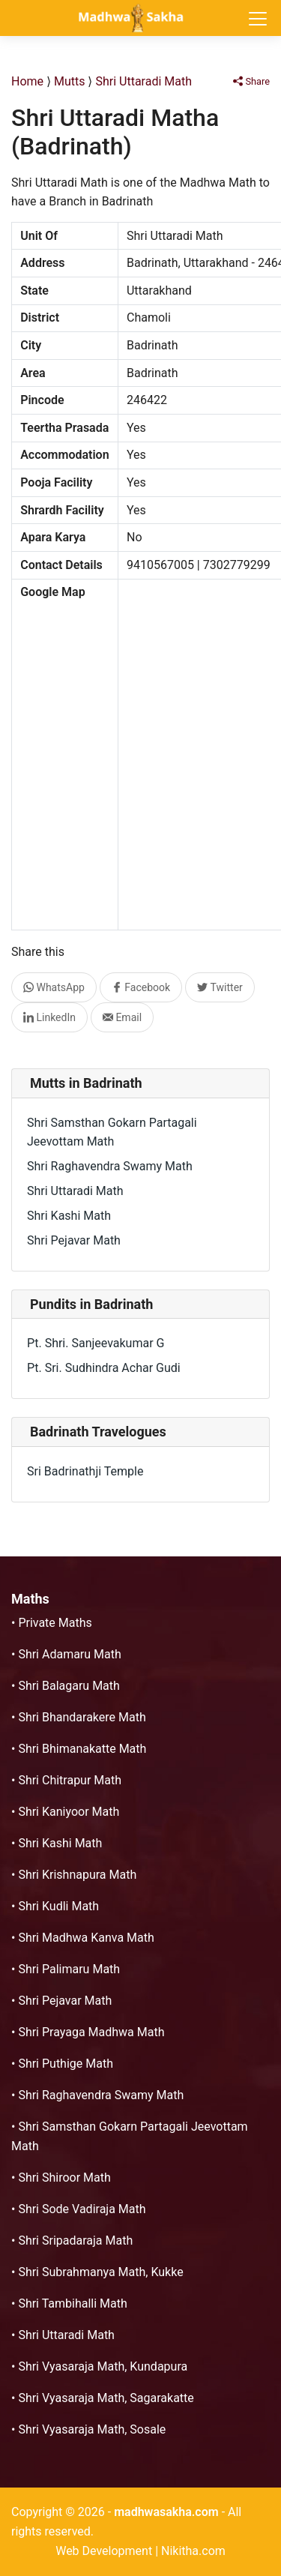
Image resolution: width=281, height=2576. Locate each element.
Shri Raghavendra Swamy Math (110, 1166)
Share (251, 81)
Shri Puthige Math (65, 2063)
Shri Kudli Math (58, 1906)
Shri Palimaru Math (69, 1969)
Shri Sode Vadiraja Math (81, 2209)
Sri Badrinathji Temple (85, 1471)
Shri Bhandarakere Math (81, 1717)
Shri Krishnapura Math (77, 1875)
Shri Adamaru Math (69, 1654)
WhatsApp (54, 987)
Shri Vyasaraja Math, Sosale (92, 2429)
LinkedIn (49, 1017)
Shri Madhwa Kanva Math (86, 1938)
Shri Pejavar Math (74, 1240)
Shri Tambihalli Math (72, 2303)
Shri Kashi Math (69, 1216)
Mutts (69, 81)
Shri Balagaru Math (68, 1686)
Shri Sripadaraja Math (75, 2240)
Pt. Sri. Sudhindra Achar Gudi (104, 1368)
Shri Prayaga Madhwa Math (91, 2032)
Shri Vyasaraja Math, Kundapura (102, 2366)
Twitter (220, 987)
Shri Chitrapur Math (69, 1780)
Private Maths (54, 1623)
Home (27, 81)
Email (122, 1017)
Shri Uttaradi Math (143, 81)
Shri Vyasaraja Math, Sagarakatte (105, 2398)
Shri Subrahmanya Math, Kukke (100, 2272)
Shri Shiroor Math (64, 2177)
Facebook (141, 987)
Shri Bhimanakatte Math (82, 1749)
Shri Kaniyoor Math (68, 1812)
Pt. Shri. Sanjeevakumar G (95, 1343)
